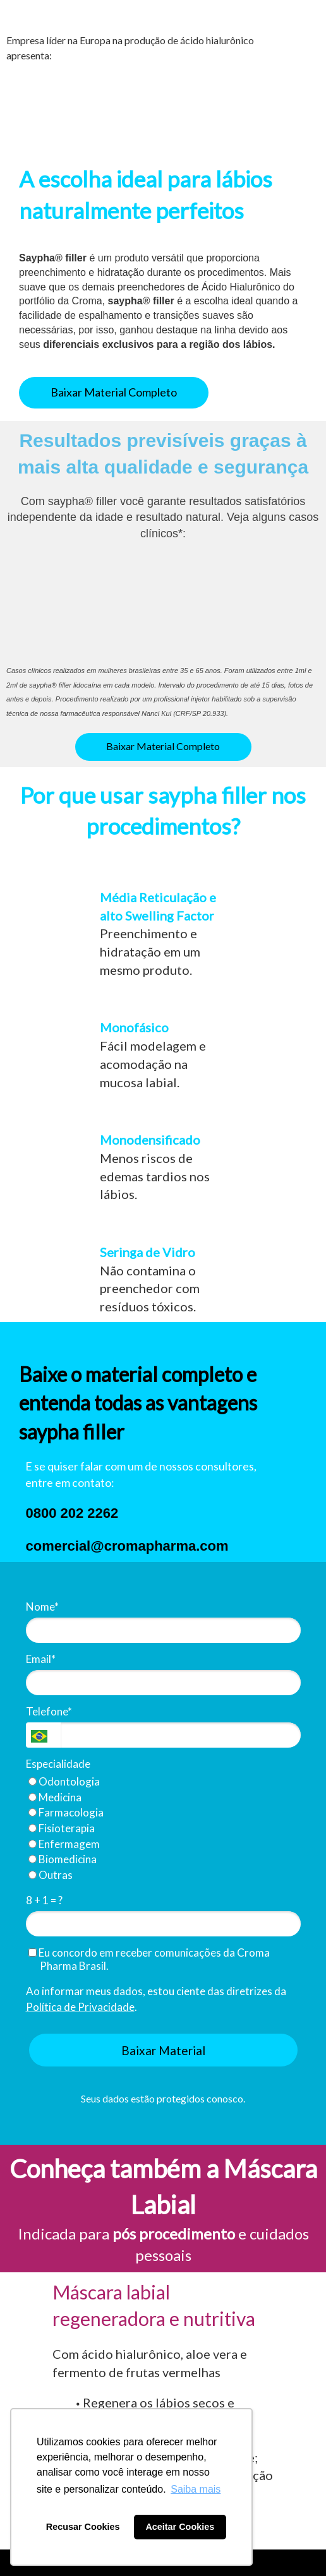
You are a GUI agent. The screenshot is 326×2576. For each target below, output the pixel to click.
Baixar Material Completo (114, 392)
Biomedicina (62, 1859)
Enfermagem (64, 1844)
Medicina (55, 1797)
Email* (41, 1659)
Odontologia (64, 1781)
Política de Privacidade (80, 2006)
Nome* (42, 1606)
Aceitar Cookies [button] (179, 2527)
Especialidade (58, 1763)
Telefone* (49, 1711)
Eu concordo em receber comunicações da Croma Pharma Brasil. (149, 1959)
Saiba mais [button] (195, 2489)
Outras (50, 1874)
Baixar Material (163, 2050)
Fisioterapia (61, 1828)
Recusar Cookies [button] (83, 2527)
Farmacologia (66, 1812)
